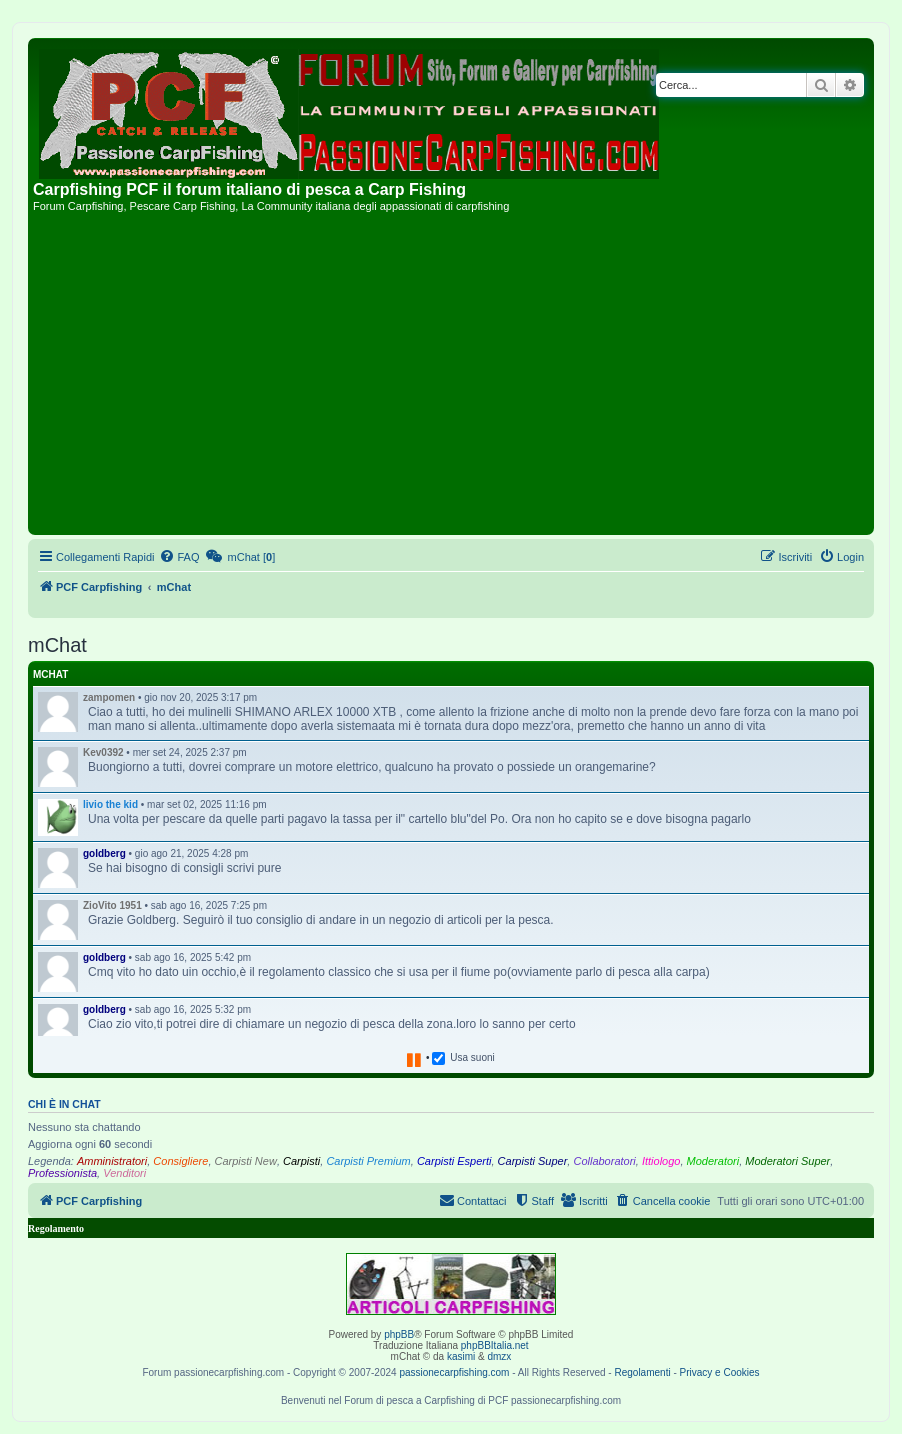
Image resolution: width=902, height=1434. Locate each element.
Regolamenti (642, 1372)
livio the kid (110, 804)
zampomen (109, 697)
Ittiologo (661, 1161)
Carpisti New (246, 1161)
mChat (50, 674)
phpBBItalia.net (495, 1345)
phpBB (399, 1334)
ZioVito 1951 (112, 905)
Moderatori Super (787, 1161)
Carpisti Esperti (454, 1161)
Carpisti (301, 1161)
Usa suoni (472, 1057)
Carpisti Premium (368, 1161)
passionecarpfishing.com (454, 1372)
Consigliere (180, 1161)
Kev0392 (103, 752)
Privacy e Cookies (720, 1372)
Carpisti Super (533, 1161)
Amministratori (112, 1161)
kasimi (461, 1356)
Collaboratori (604, 1161)
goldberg (104, 853)
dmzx (499, 1356)
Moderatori (713, 1161)
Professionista (62, 1173)
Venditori (124, 1173)
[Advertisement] (451, 380)
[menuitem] (179, 557)
